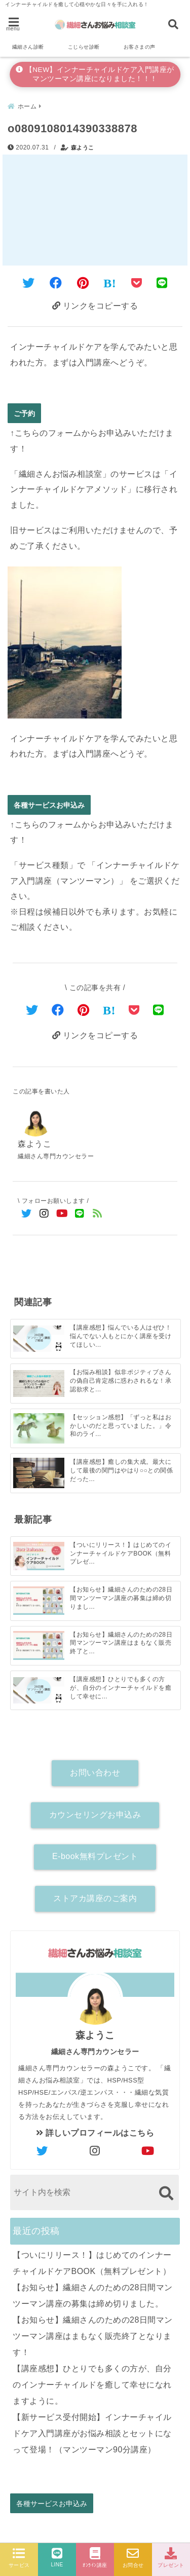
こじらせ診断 (84, 47)
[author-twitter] (42, 2151)
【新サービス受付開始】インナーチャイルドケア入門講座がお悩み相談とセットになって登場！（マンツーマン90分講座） (92, 2433)
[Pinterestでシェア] (83, 283)
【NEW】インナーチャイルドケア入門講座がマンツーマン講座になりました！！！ (95, 74)
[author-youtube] (148, 2151)
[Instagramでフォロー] (44, 1214)
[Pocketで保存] (134, 1010)
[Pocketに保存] (136, 283)
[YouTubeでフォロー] (62, 1214)
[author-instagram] (95, 2151)
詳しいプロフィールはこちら (95, 2133)
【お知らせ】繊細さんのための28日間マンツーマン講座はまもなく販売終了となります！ (93, 2336)
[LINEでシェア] (162, 283)
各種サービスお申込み (49, 805)
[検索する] (166, 2193)
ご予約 (24, 413)
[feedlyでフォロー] (97, 1214)
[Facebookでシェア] (56, 283)
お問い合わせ (95, 1772)
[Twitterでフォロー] (26, 1214)
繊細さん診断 (28, 47)
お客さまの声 (140, 47)
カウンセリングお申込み (95, 1814)
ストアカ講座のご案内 (95, 1898)
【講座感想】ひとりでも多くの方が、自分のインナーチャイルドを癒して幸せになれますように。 (92, 2384)
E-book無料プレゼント (95, 1856)
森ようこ (82, 147)
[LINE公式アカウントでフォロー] (80, 1214)
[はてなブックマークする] (109, 283)
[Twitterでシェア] (28, 283)
